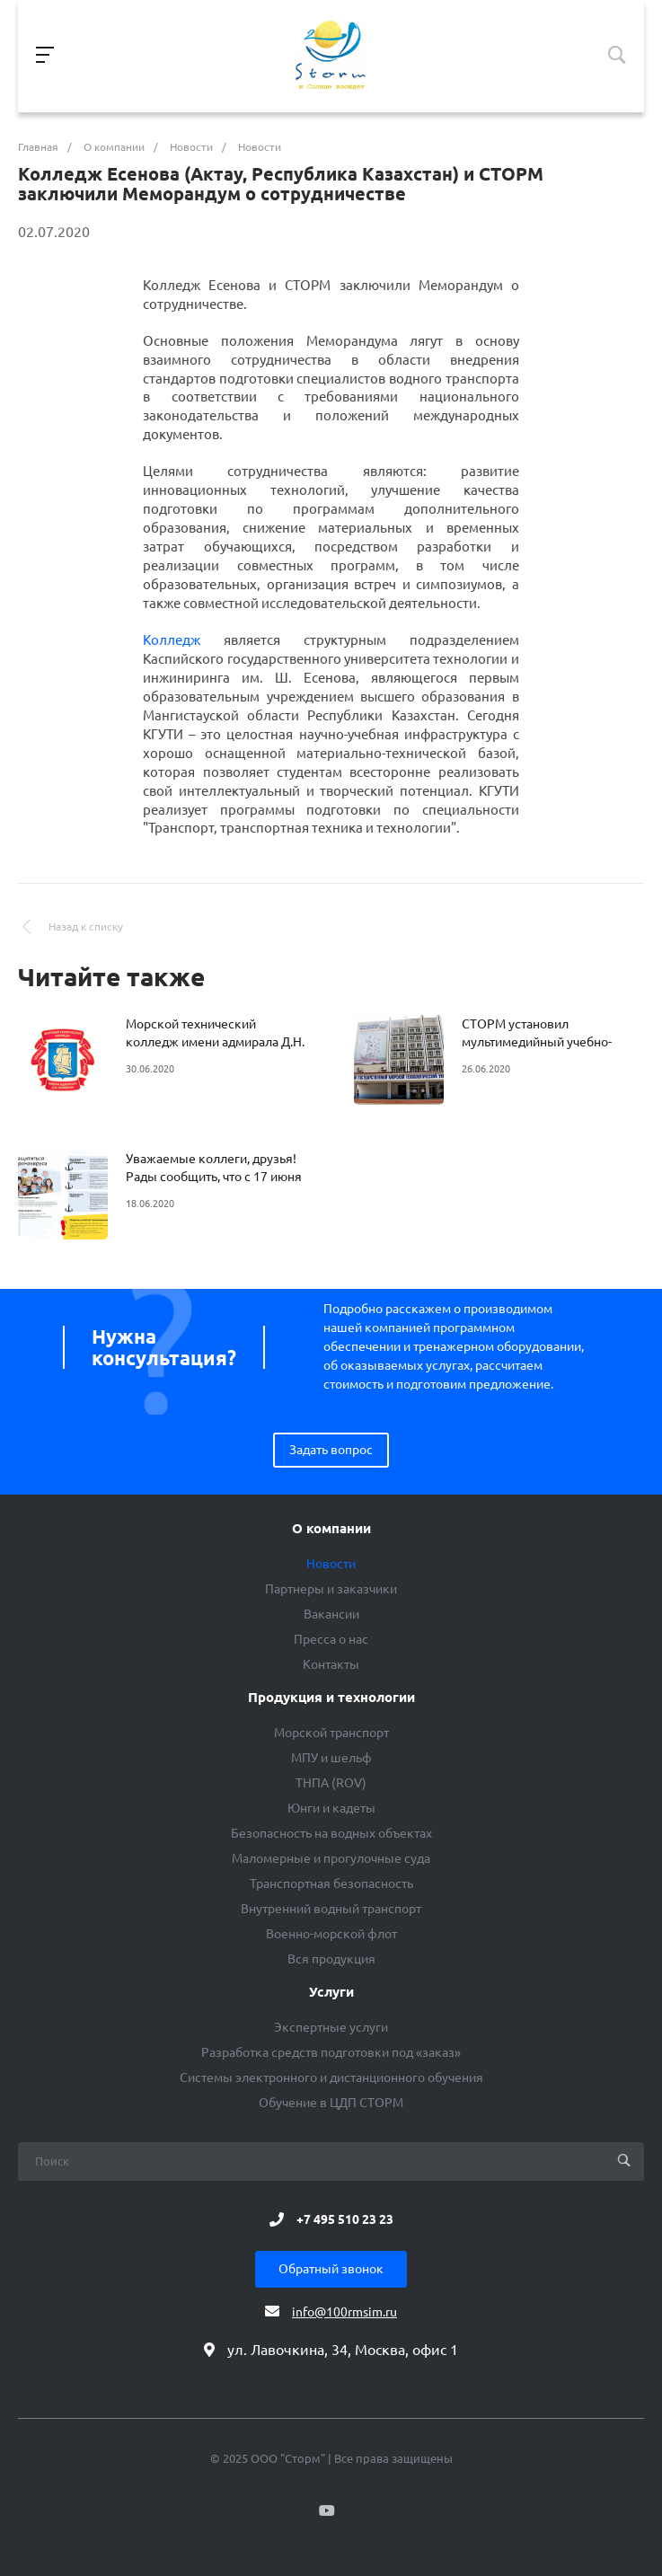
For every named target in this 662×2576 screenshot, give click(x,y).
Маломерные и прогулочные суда (331, 1858)
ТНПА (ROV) (331, 1783)
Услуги (331, 1992)
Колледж (171, 640)
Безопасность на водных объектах (331, 1833)
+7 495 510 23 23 (344, 2219)
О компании (331, 1529)
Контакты (331, 1664)
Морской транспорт (331, 1732)
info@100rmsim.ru (344, 2312)
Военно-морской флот (331, 1934)
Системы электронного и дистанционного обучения (331, 2077)
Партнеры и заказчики (331, 1589)
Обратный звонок (331, 2269)
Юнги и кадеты (331, 1808)
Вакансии (331, 1614)
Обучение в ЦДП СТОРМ (331, 2102)
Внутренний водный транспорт (331, 1908)
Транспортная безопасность (331, 1883)
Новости (331, 1564)
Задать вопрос (331, 1449)
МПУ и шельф (331, 1758)
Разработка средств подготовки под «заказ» (331, 2052)
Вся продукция (331, 1959)
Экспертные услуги (331, 2027)
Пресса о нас (331, 1639)
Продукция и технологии (331, 1697)
